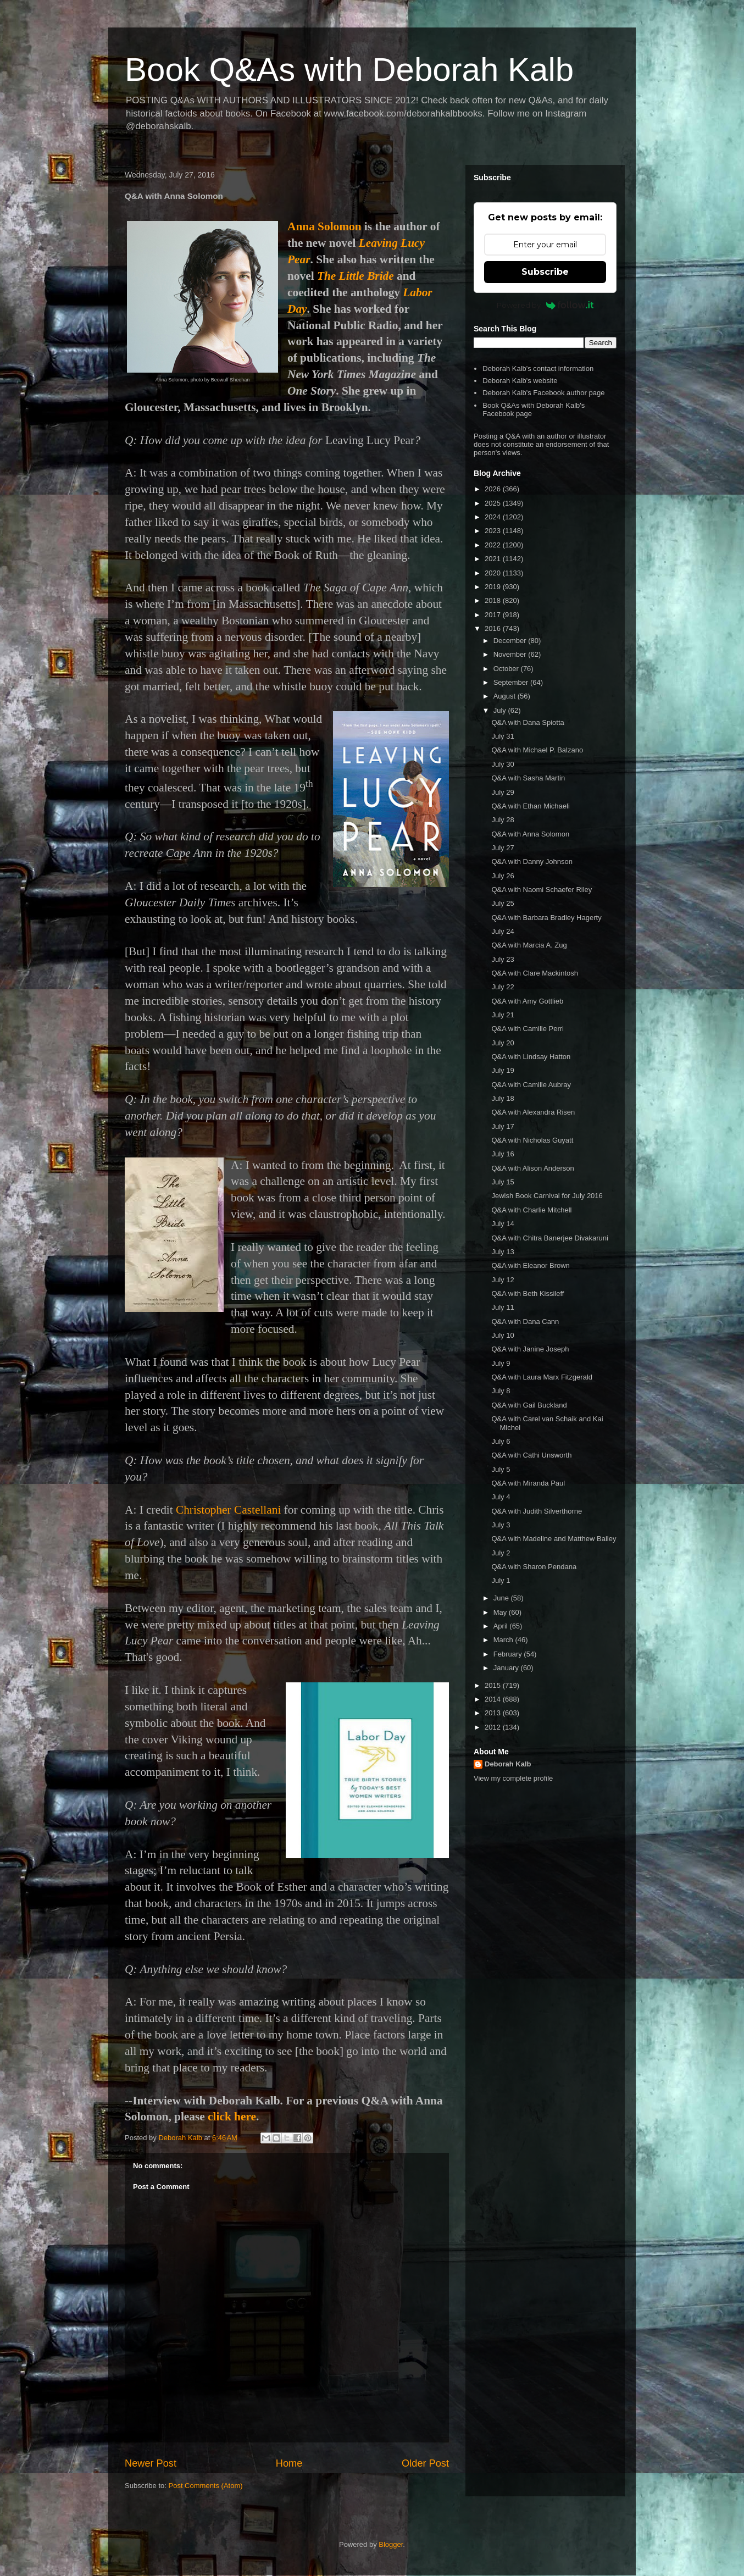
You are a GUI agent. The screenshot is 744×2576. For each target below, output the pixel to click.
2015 (494, 1685)
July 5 (500, 1469)
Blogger (391, 2544)
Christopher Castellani (228, 1509)
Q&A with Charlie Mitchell (531, 1210)
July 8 (500, 1391)
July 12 (502, 1280)
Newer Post (150, 2463)
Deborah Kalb (508, 1764)
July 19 (502, 1070)
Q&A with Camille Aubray (531, 1085)
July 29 (502, 792)
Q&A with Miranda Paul (528, 1483)
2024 (494, 517)
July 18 (502, 1098)
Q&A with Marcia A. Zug (529, 945)
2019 (494, 587)
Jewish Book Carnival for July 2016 (546, 1196)
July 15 (502, 1182)
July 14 (502, 1224)
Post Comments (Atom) (206, 2485)
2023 (494, 531)
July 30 (502, 764)
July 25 (502, 903)
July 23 (502, 959)
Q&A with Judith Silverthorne (536, 1511)
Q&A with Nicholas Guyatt (532, 1140)
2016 (494, 628)
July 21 (502, 1015)
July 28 (502, 820)
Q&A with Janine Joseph (530, 1349)
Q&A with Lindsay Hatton (530, 1056)
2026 (494, 489)
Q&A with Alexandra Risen (533, 1112)
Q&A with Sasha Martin (528, 778)
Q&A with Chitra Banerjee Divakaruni (549, 1238)
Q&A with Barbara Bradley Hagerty (546, 917)
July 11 (502, 1307)
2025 (494, 503)
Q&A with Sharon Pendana (533, 1567)
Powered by (545, 305)
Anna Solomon (324, 226)
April (501, 1626)
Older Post (425, 2463)
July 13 (502, 1252)
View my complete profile (513, 1778)
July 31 (502, 736)
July (500, 710)
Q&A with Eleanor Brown (530, 1265)
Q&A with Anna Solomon (530, 834)
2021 (494, 559)
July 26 (502, 876)
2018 (494, 600)
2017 (494, 615)
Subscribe (545, 272)
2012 (494, 1727)
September (511, 682)
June (502, 1598)
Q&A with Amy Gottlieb (527, 1001)
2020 (494, 573)
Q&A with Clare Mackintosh (534, 973)
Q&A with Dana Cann (525, 1321)
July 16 (502, 1154)
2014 (494, 1699)
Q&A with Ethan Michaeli (530, 806)
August (505, 696)
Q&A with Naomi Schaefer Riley (541, 889)
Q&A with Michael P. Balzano (537, 750)
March (504, 1640)
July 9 (500, 1363)
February (508, 1654)
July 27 (502, 848)
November (511, 654)
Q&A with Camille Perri (527, 1028)
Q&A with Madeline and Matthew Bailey (553, 1538)
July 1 (500, 1580)
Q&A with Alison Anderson (532, 1168)
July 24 (502, 931)
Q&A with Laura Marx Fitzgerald (541, 1377)
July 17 (502, 1126)
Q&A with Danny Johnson (531, 861)
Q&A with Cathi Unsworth (531, 1455)
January (507, 1668)
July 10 (502, 1335)
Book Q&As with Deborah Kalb (349, 69)
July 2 (500, 1553)
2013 (494, 1713)
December (511, 640)
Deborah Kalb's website (519, 380)
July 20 (502, 1043)
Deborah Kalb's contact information (537, 368)
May (501, 1612)
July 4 (500, 1497)
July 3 (500, 1525)
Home (289, 2463)
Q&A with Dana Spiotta (527, 722)
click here (232, 2116)
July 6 (500, 1441)
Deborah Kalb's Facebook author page (543, 393)
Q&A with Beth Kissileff (527, 1293)
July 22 (502, 987)
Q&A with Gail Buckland (529, 1405)
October (507, 668)
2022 (494, 545)
